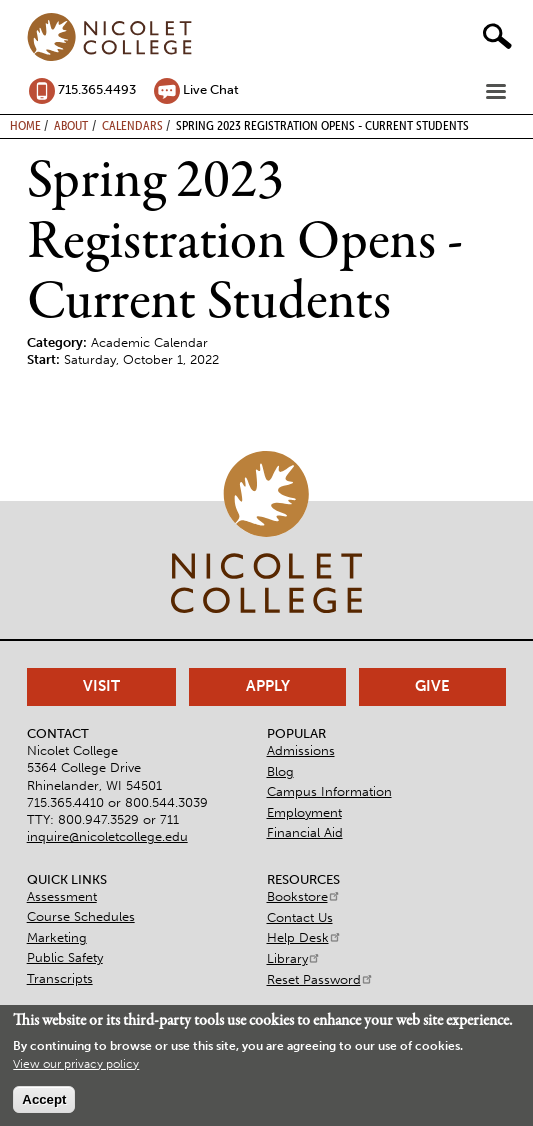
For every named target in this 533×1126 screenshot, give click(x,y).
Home (25, 125)
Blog (280, 771)
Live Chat (211, 89)
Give (432, 686)
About (71, 125)
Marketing (57, 937)
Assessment (62, 896)
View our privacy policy (76, 1064)
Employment (304, 812)
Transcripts (60, 978)
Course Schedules (81, 916)
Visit (101, 686)
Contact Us (300, 917)
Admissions (301, 750)
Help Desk (304, 937)
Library (294, 958)
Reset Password (320, 979)
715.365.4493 (97, 89)
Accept (44, 1099)
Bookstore (304, 896)
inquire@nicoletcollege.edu (107, 836)
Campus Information (329, 791)
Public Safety (65, 957)
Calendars (132, 125)
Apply (268, 686)
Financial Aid (305, 832)
